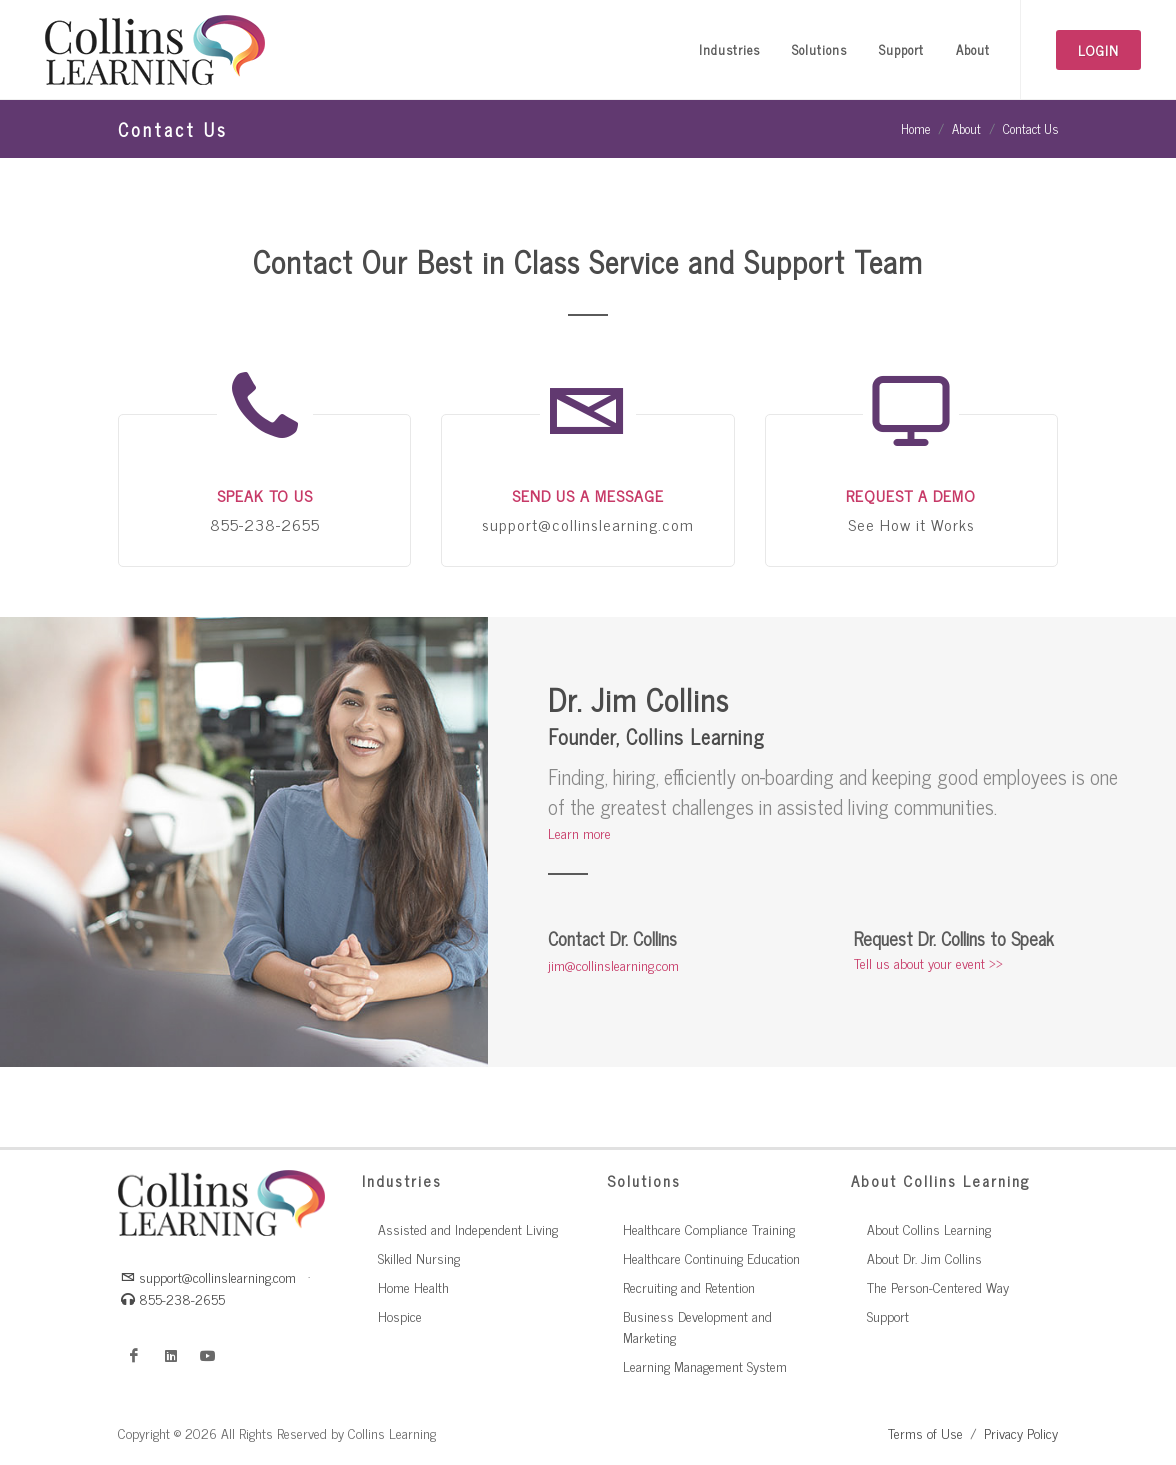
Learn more (579, 832)
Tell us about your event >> (928, 962)
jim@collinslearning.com (613, 964)
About (966, 128)
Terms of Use (925, 1432)
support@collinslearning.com (208, 1277)
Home (915, 128)
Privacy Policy (1021, 1432)
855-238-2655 (173, 1299)
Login (1098, 49)
